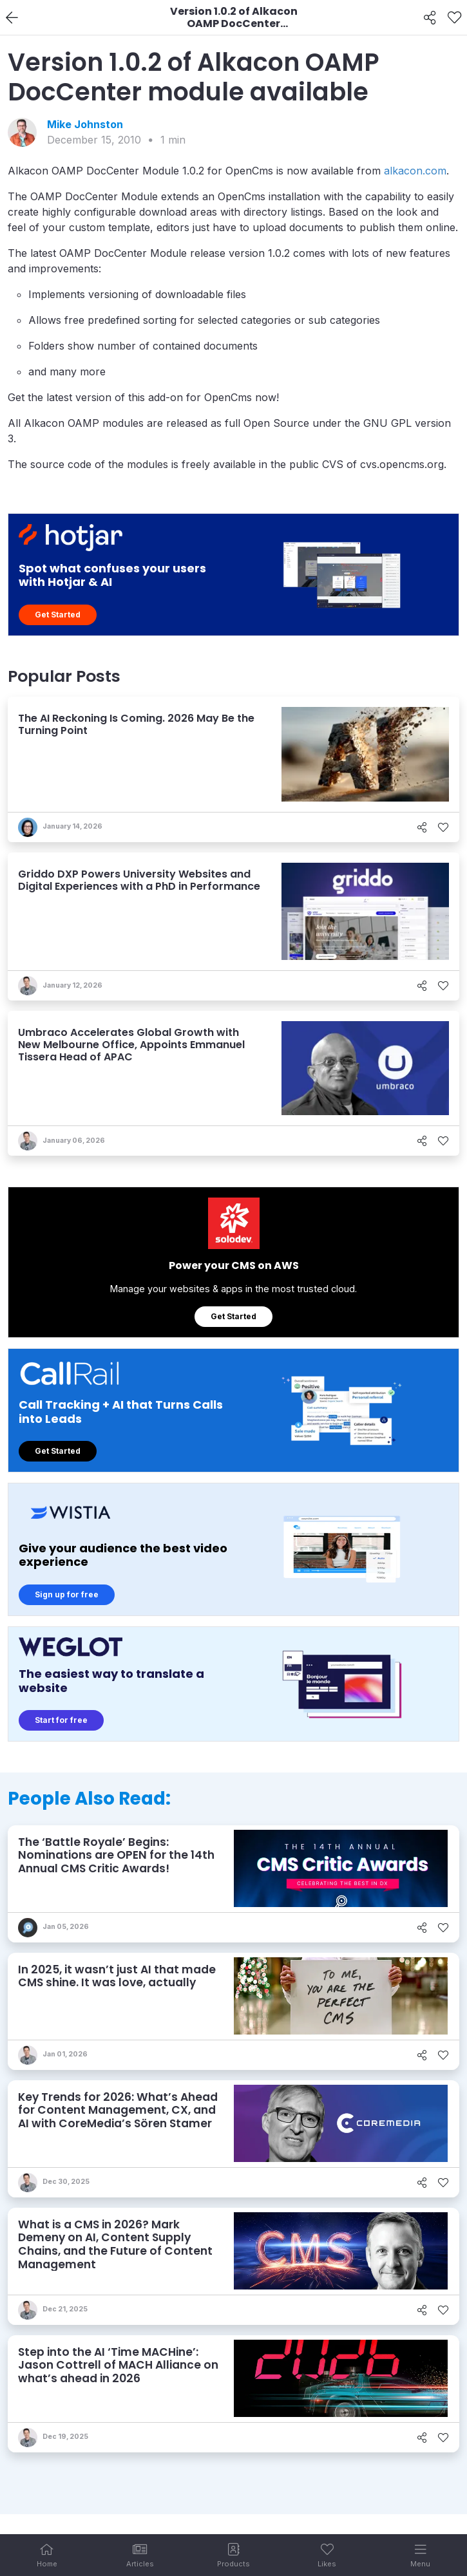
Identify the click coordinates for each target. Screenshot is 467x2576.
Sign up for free (67, 1594)
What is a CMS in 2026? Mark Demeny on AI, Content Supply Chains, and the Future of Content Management (115, 2244)
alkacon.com (415, 170)
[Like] (454, 18)
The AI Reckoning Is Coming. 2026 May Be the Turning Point (136, 724)
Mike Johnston (85, 124)
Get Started (58, 614)
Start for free (61, 1720)
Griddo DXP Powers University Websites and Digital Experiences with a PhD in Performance (139, 880)
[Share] (430, 18)
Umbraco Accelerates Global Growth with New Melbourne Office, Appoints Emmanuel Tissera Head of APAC (131, 1044)
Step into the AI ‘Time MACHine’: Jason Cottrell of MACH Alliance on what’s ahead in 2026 (118, 2365)
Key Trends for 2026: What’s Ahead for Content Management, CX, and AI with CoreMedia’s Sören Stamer (118, 2110)
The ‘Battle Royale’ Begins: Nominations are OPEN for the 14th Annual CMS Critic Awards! (116, 1855)
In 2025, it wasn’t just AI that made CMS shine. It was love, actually (117, 1976)
